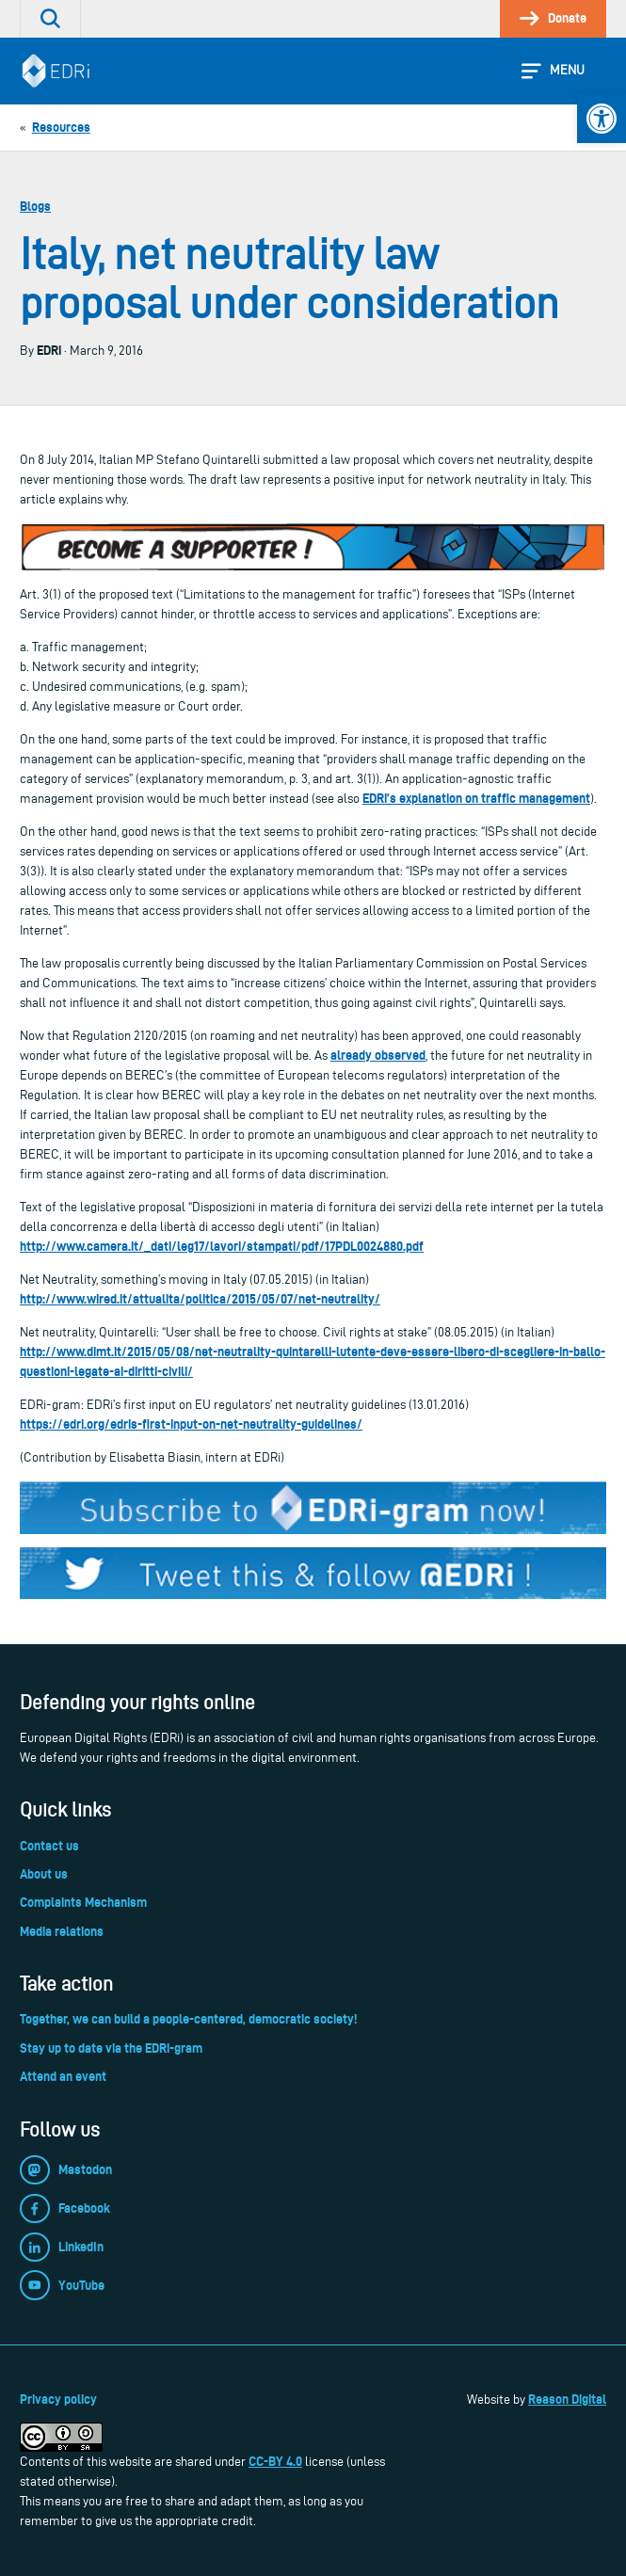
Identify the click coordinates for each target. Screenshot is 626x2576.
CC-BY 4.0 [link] (275, 2461)
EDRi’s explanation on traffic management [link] (476, 798)
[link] (601, 118)
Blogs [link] (35, 206)
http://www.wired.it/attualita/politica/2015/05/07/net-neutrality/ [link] (200, 1298)
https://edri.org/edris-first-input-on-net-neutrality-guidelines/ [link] (191, 1424)
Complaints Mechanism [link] (83, 1902)
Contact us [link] (49, 1845)
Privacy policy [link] (58, 2399)
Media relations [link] (62, 1931)
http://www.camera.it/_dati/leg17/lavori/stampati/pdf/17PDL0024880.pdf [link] (222, 1246)
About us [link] (44, 1873)
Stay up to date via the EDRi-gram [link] (111, 2048)
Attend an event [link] (63, 2076)
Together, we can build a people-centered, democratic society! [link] (188, 2018)
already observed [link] (377, 1055)
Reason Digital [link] (567, 2399)
